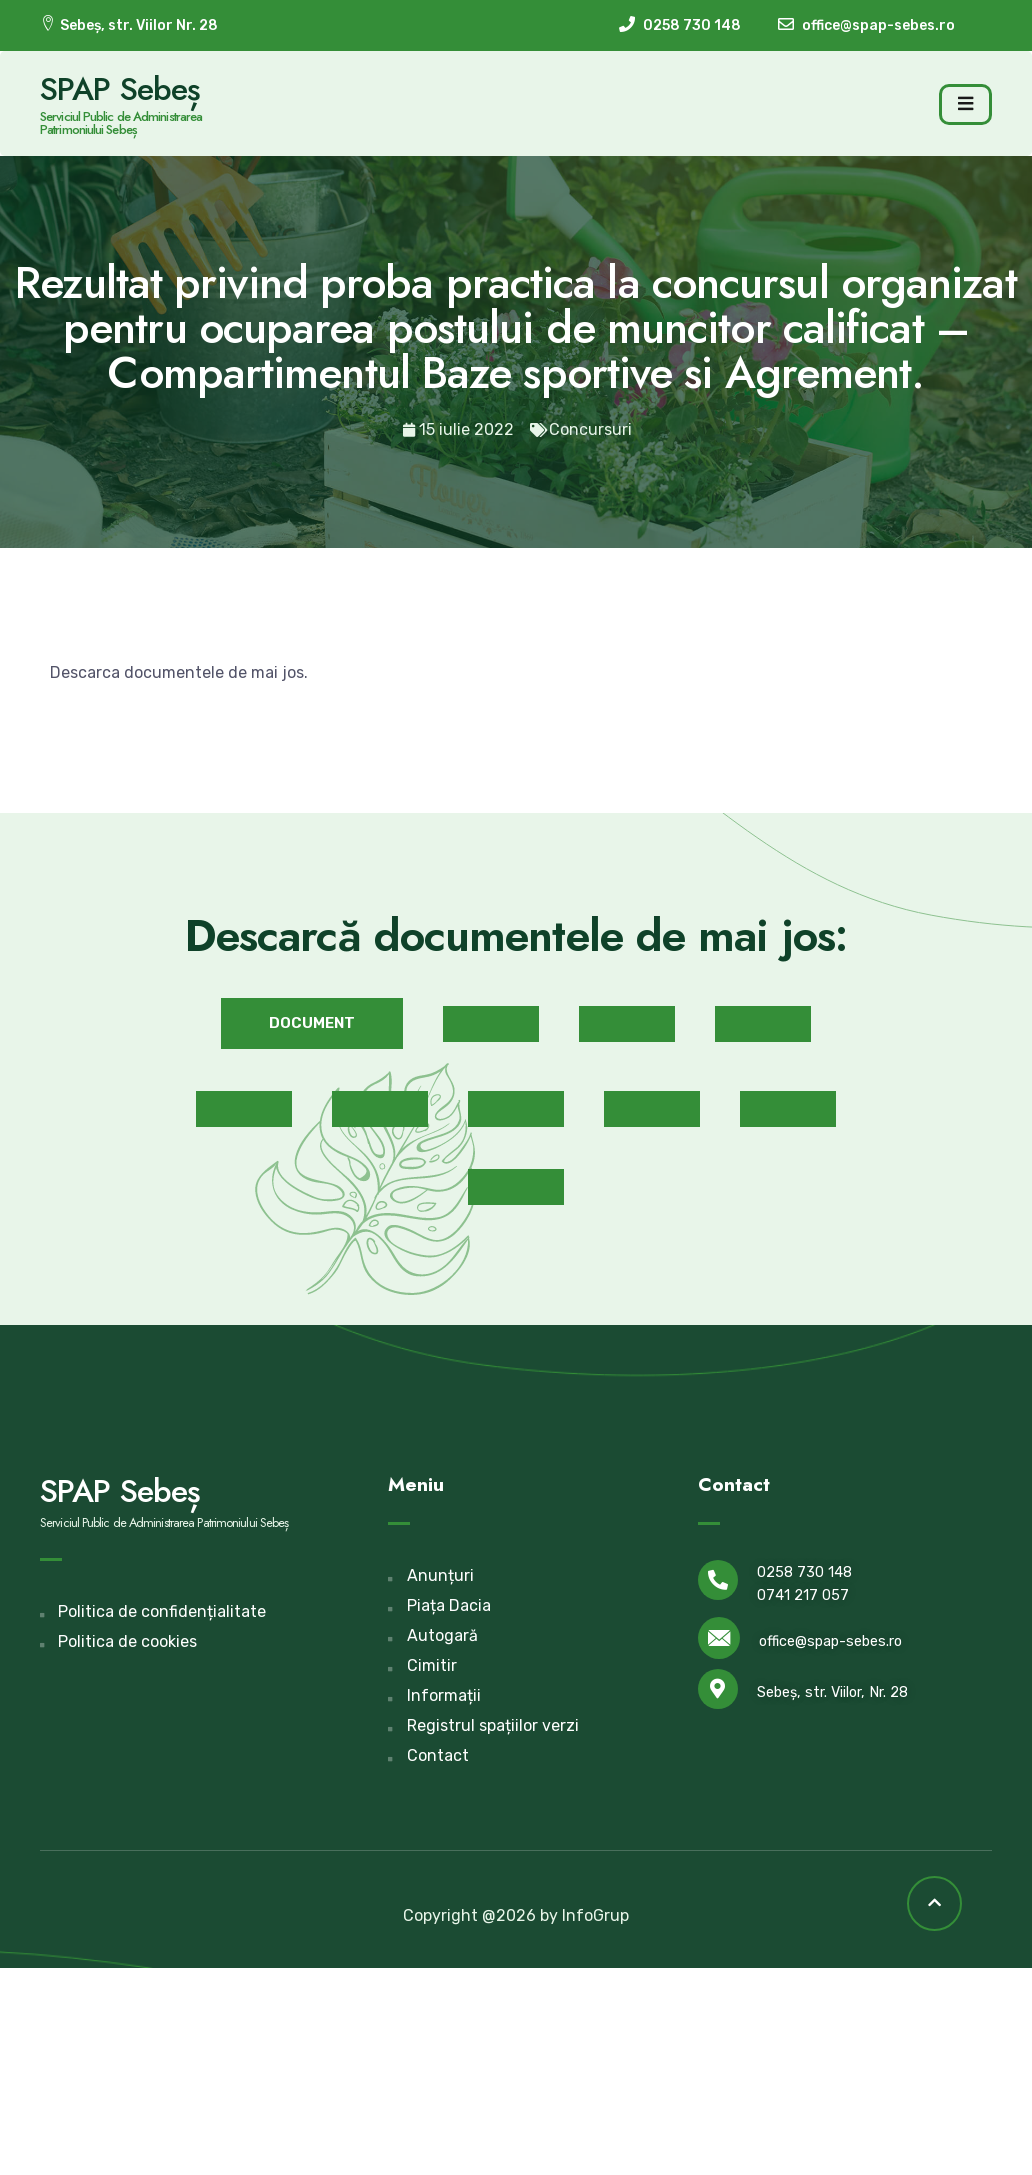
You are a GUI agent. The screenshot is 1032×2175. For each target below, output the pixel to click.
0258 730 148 (804, 1572)
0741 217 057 (803, 1595)
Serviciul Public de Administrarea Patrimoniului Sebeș (121, 123)
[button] (312, 1023)
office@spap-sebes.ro (830, 1641)
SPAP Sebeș (120, 89)
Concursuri (590, 429)
